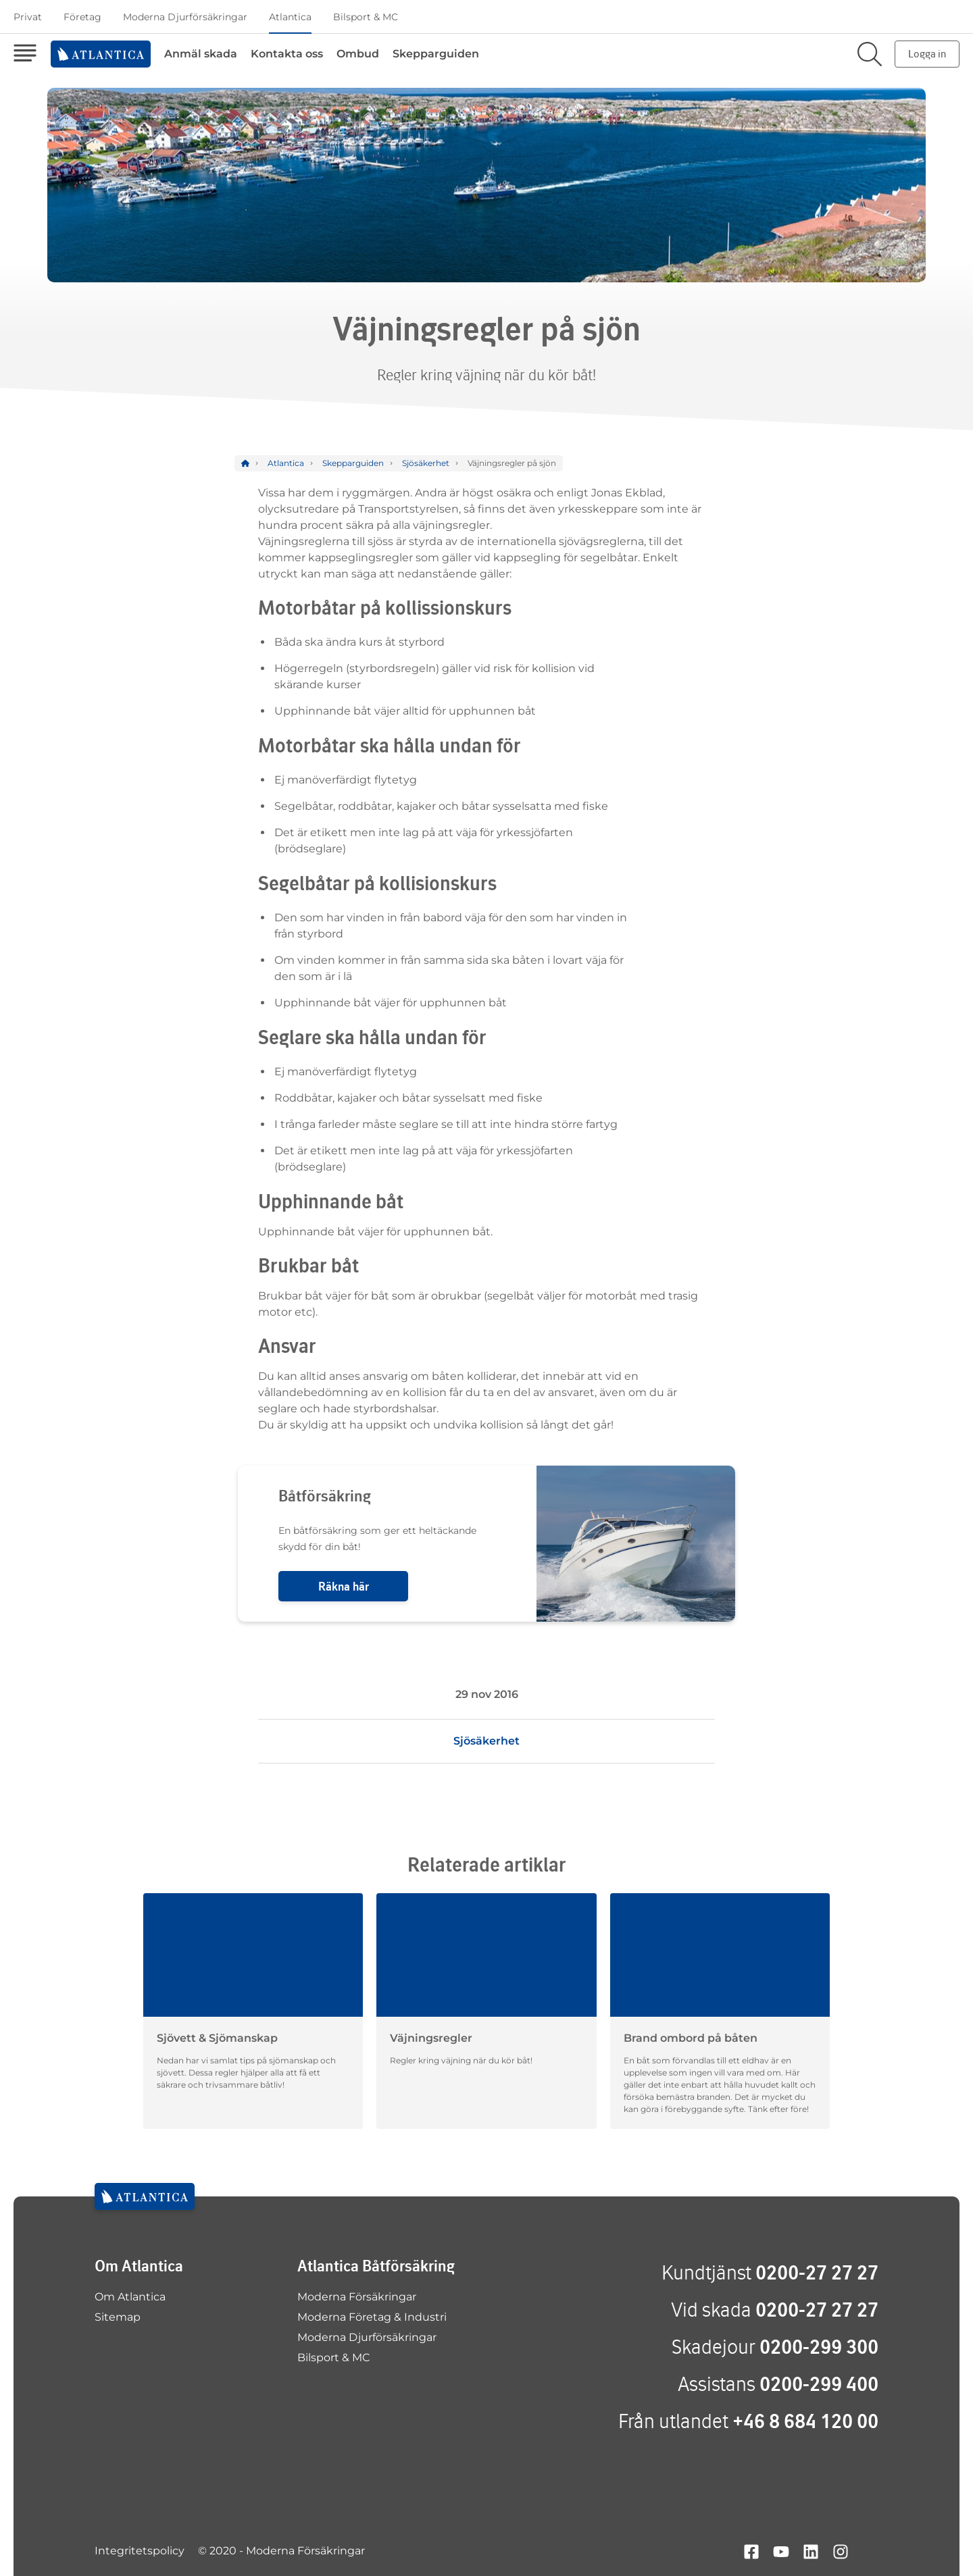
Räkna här (343, 1586)
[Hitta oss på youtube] (781, 2550)
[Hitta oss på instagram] (840, 2550)
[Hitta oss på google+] (870, 2550)
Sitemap (118, 2317)
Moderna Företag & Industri (372, 2317)
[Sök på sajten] (870, 54)
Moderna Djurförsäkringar (185, 17)
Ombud (357, 53)
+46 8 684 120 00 (805, 2421)
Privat (28, 17)
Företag (82, 17)
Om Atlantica (130, 2296)
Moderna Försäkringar (356, 2296)
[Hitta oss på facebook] (751, 2550)
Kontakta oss (287, 53)
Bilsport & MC (365, 17)
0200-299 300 (818, 2347)
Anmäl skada (200, 53)
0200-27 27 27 (816, 2272)
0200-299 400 (818, 2384)
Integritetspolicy (139, 2550)
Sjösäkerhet (486, 1740)
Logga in (927, 53)
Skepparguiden (436, 53)
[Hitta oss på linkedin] (811, 2550)
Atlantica (290, 17)
